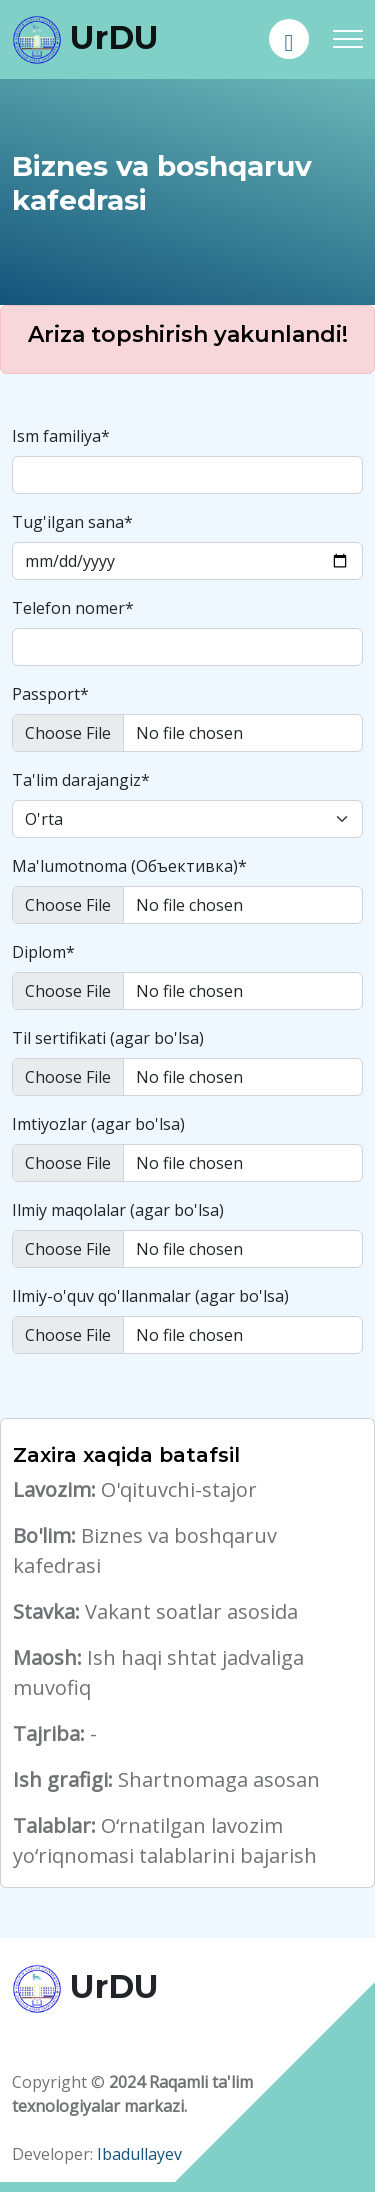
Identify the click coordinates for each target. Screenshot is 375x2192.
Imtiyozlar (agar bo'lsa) (98, 1124)
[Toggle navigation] (348, 39)
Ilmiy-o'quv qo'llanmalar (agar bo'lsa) (150, 1296)
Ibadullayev (139, 2154)
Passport (50, 694)
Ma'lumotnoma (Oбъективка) (129, 866)
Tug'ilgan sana (72, 522)
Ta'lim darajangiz (81, 780)
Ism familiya (61, 436)
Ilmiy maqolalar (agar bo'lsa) (118, 1210)
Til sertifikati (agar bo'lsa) (108, 1038)
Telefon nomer (73, 608)
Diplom (43, 952)
